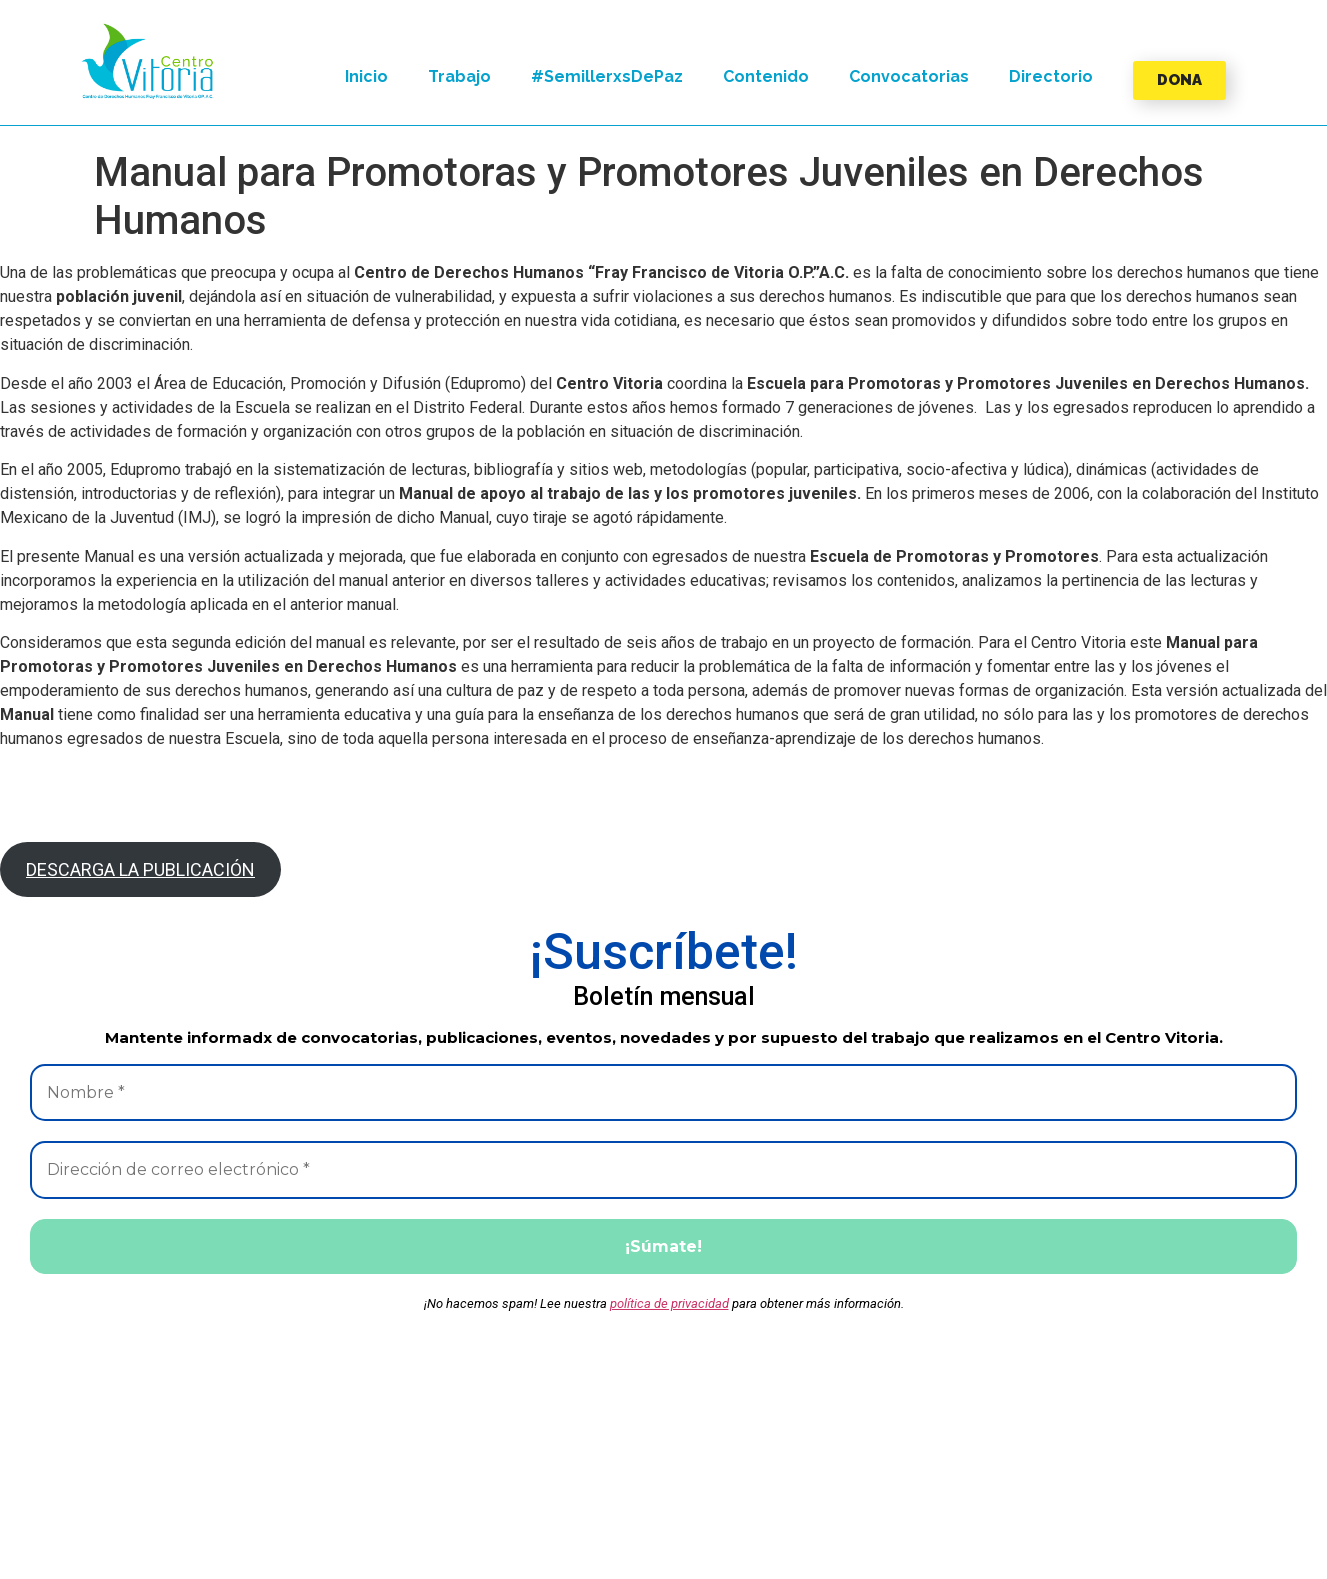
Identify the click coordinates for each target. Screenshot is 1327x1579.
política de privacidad (669, 1305)
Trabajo (459, 76)
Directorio (1051, 76)
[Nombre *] (663, 1093)
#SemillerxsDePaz (607, 76)
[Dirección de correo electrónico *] (663, 1171)
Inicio (366, 76)
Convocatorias (909, 76)
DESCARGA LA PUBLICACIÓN (140, 869)
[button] (148, 61)
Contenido (766, 76)
